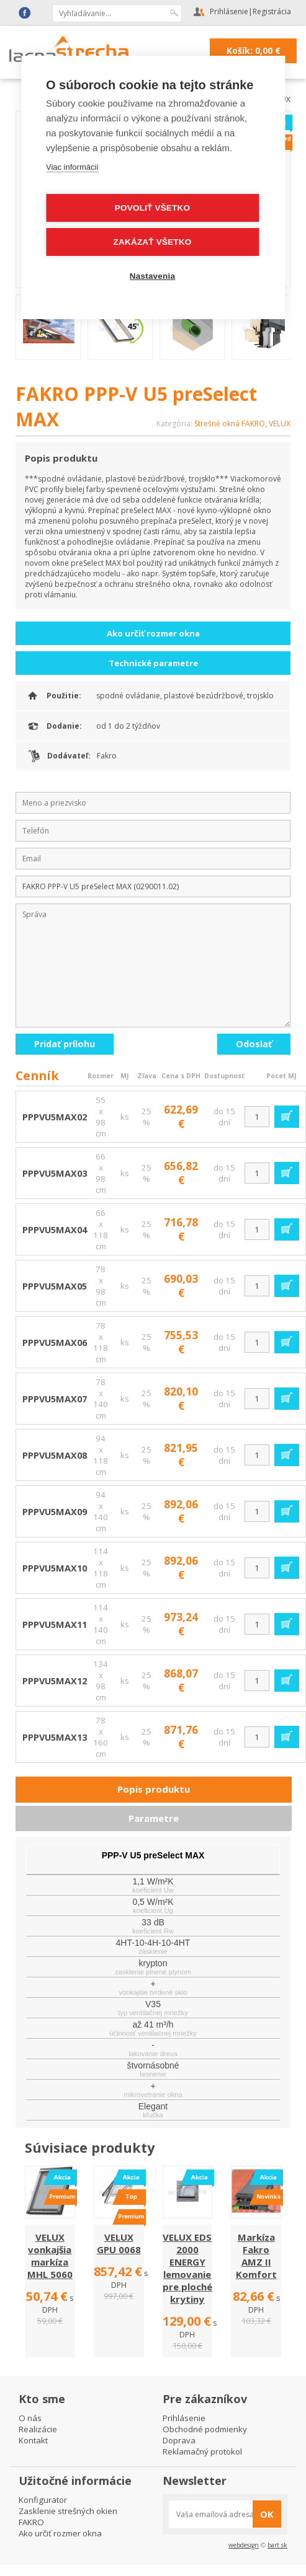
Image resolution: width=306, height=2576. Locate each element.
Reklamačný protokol (202, 2451)
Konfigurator (43, 2499)
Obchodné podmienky (205, 2429)
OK (267, 2514)
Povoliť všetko (152, 207)
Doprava (179, 2440)
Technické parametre (153, 663)
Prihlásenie (229, 11)
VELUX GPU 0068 (119, 2243)
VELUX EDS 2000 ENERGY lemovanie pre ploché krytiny (187, 2268)
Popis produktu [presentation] (153, 1789)
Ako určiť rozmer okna (153, 633)
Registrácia (272, 11)
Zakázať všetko (153, 241)
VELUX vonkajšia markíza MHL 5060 (50, 2255)
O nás (30, 2418)
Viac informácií (72, 166)
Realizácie (38, 2429)
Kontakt (33, 2440)
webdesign (243, 2545)
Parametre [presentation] (153, 1818)
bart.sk (277, 2545)
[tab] (154, 1790)
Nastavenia (152, 275)
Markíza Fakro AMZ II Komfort (256, 2255)
